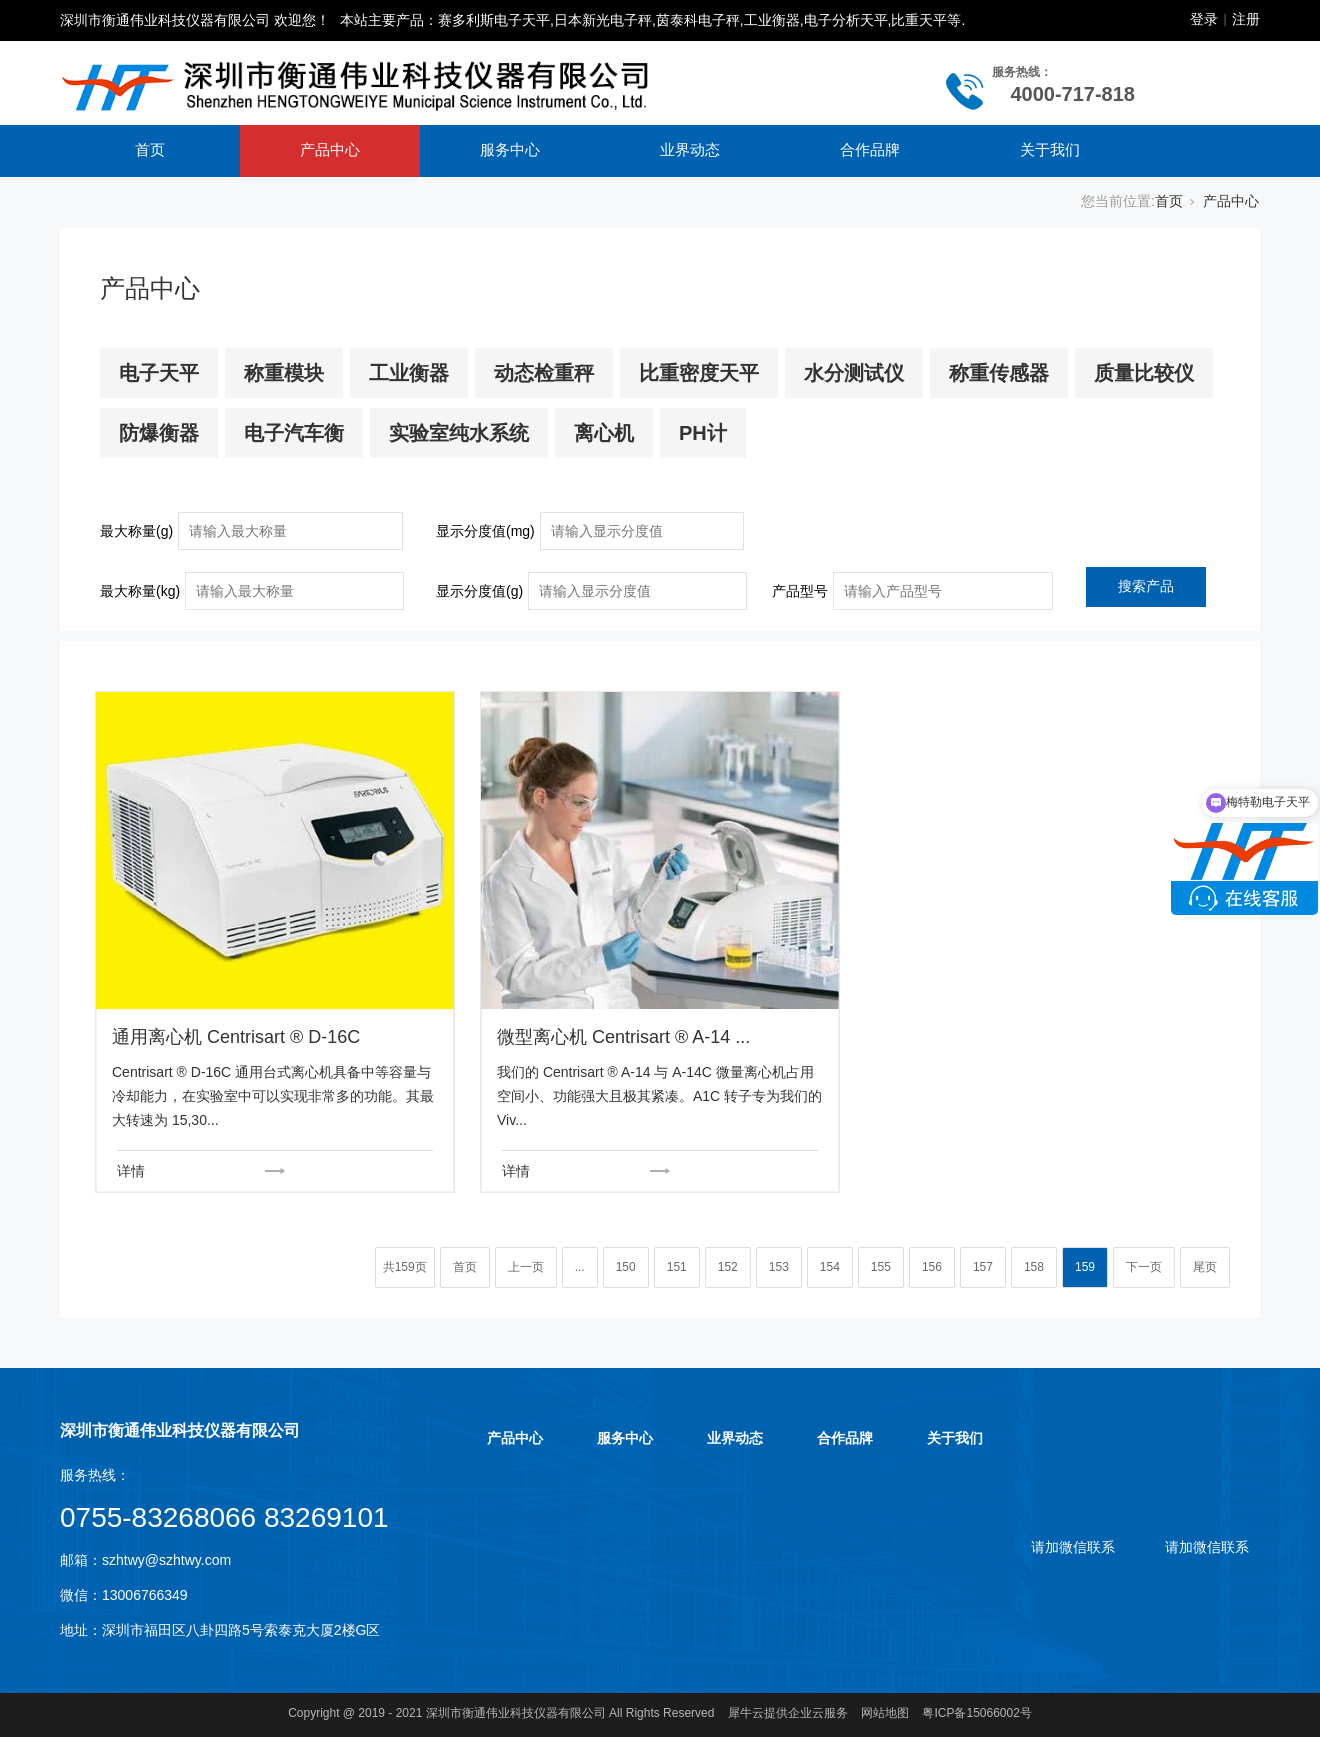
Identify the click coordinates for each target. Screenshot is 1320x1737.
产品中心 (330, 149)
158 (1034, 1267)
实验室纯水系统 (459, 433)
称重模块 (284, 373)
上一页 (526, 1267)
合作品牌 (870, 149)
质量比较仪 (1144, 373)
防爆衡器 (159, 433)
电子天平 (159, 373)
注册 (1246, 19)
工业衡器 (409, 373)
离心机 (604, 433)
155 (881, 1267)
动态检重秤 (544, 373)
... (580, 1267)
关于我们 (1050, 149)
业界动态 (690, 149)
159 (1085, 1267)
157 (983, 1267)
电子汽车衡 (294, 433)
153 (779, 1267)
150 (626, 1267)
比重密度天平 (699, 373)
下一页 (1144, 1267)
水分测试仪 (854, 373)
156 (932, 1267)
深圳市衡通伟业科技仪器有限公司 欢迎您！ (195, 20)
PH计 (703, 433)
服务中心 (510, 149)
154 (830, 1267)
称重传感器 (999, 373)
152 (728, 1267)
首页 (150, 149)
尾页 (1205, 1267)
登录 (1204, 19)
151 (677, 1267)
